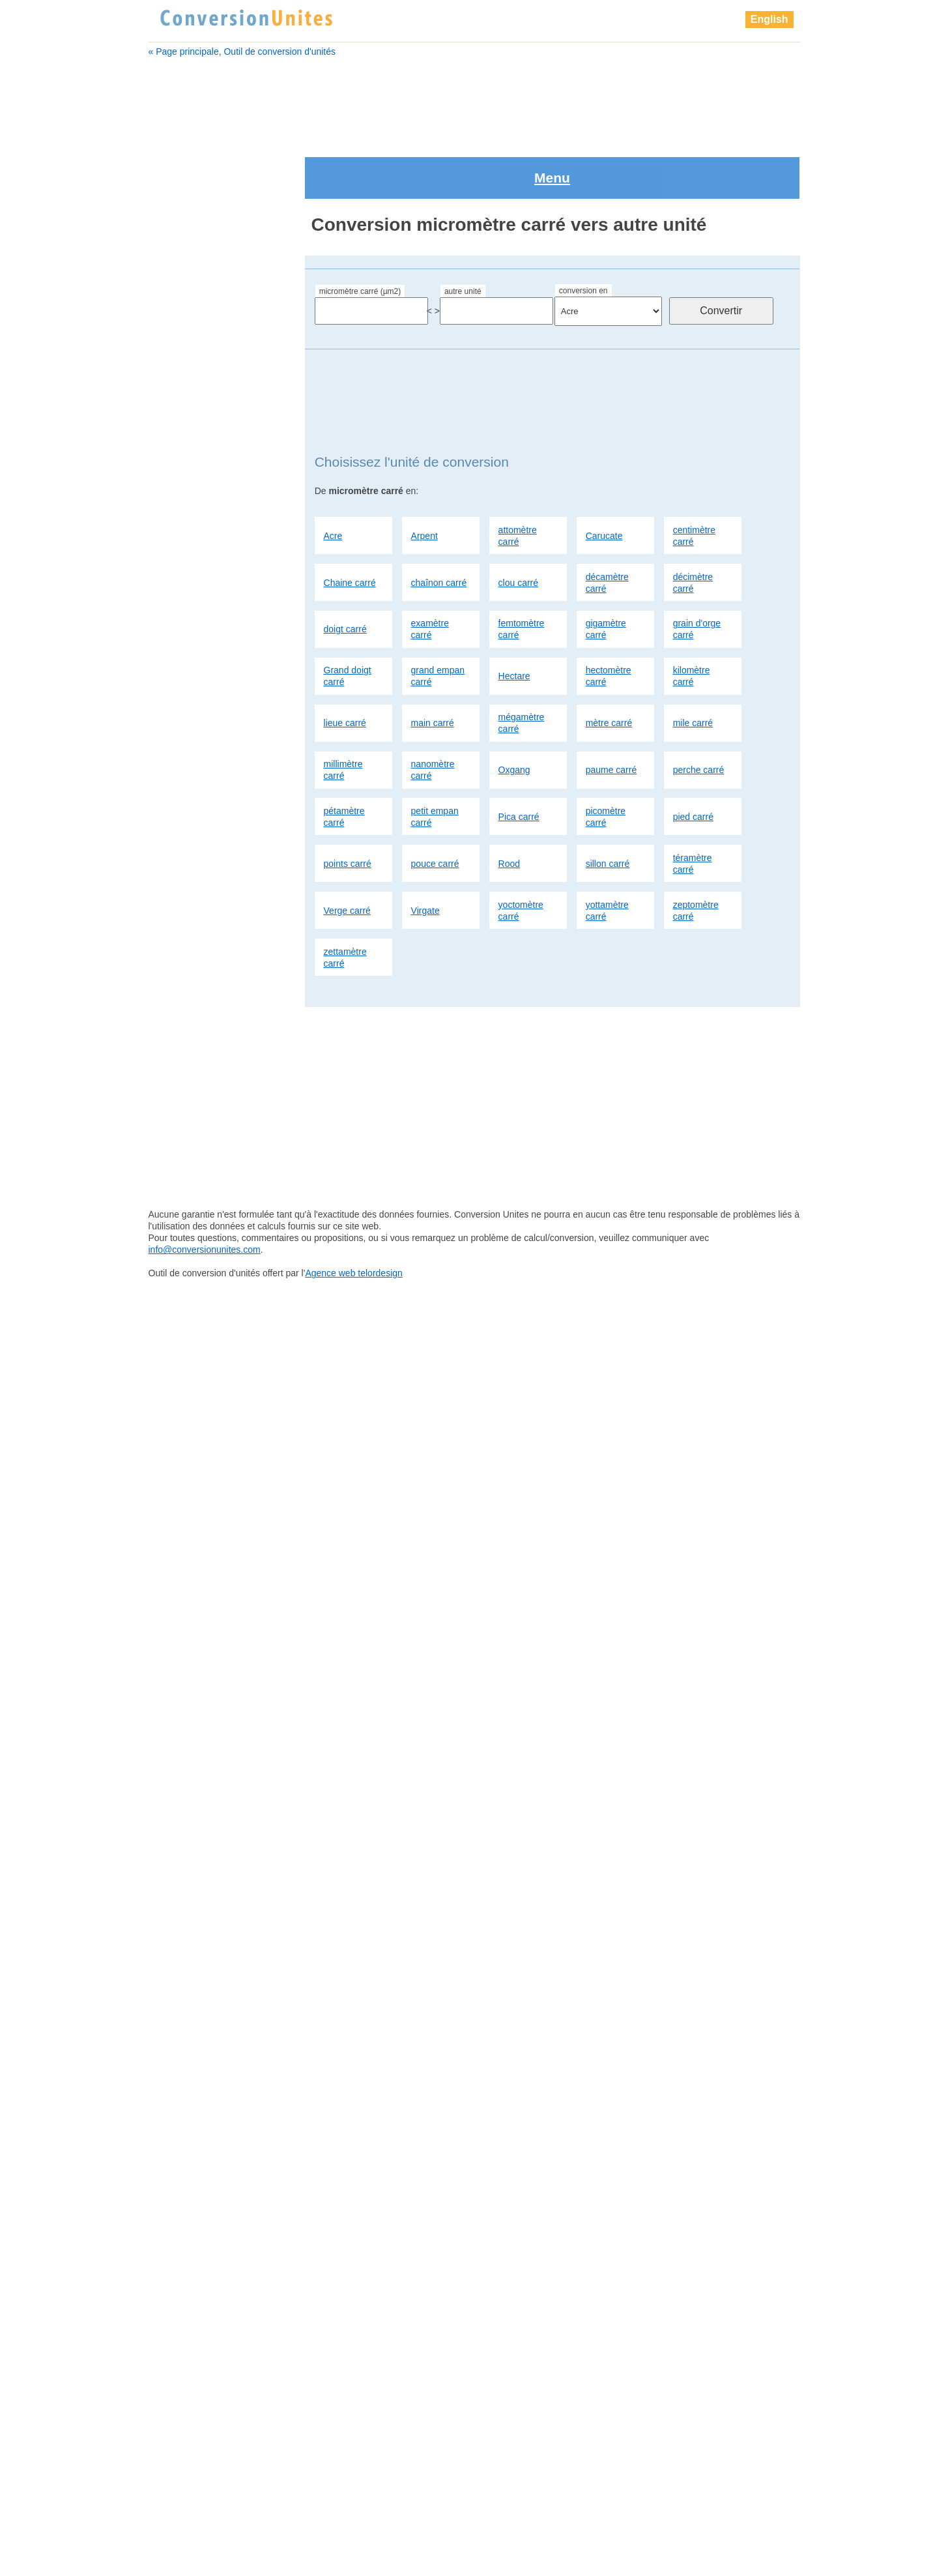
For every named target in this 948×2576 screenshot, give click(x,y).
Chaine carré (350, 526)
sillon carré (608, 807)
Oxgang (514, 714)
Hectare (514, 620)
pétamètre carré (344, 761)
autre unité (462, 235)
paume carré (611, 714)
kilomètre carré (691, 620)
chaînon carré (439, 526)
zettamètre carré (345, 901)
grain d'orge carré (697, 573)
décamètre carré (607, 526)
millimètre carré (343, 714)
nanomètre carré (433, 714)
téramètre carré (692, 807)
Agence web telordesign (353, 2567)
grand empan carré (438, 620)
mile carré (693, 667)
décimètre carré (693, 526)
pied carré (693, 760)
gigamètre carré (606, 573)
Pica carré (518, 760)
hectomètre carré (608, 620)
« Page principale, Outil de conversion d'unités (242, 51)
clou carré (518, 526)
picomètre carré (605, 761)
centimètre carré (694, 479)
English (769, 19)
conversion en (583, 234)
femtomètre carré (521, 573)
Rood (509, 807)
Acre (333, 479)
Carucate (604, 479)
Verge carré (347, 854)
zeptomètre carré (696, 854)
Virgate (425, 854)
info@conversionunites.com (205, 2543)
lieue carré (345, 667)
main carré (432, 667)
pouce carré (435, 807)
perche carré (699, 714)
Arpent (424, 479)
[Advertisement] (474, 99)
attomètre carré (517, 479)
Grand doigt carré (347, 620)
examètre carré (430, 573)
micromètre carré (195, 707)
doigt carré (345, 573)
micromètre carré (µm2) (360, 235)
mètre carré (609, 667)
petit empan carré (435, 761)
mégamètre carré (521, 667)
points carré (347, 807)
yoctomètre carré (520, 854)
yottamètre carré (607, 854)
